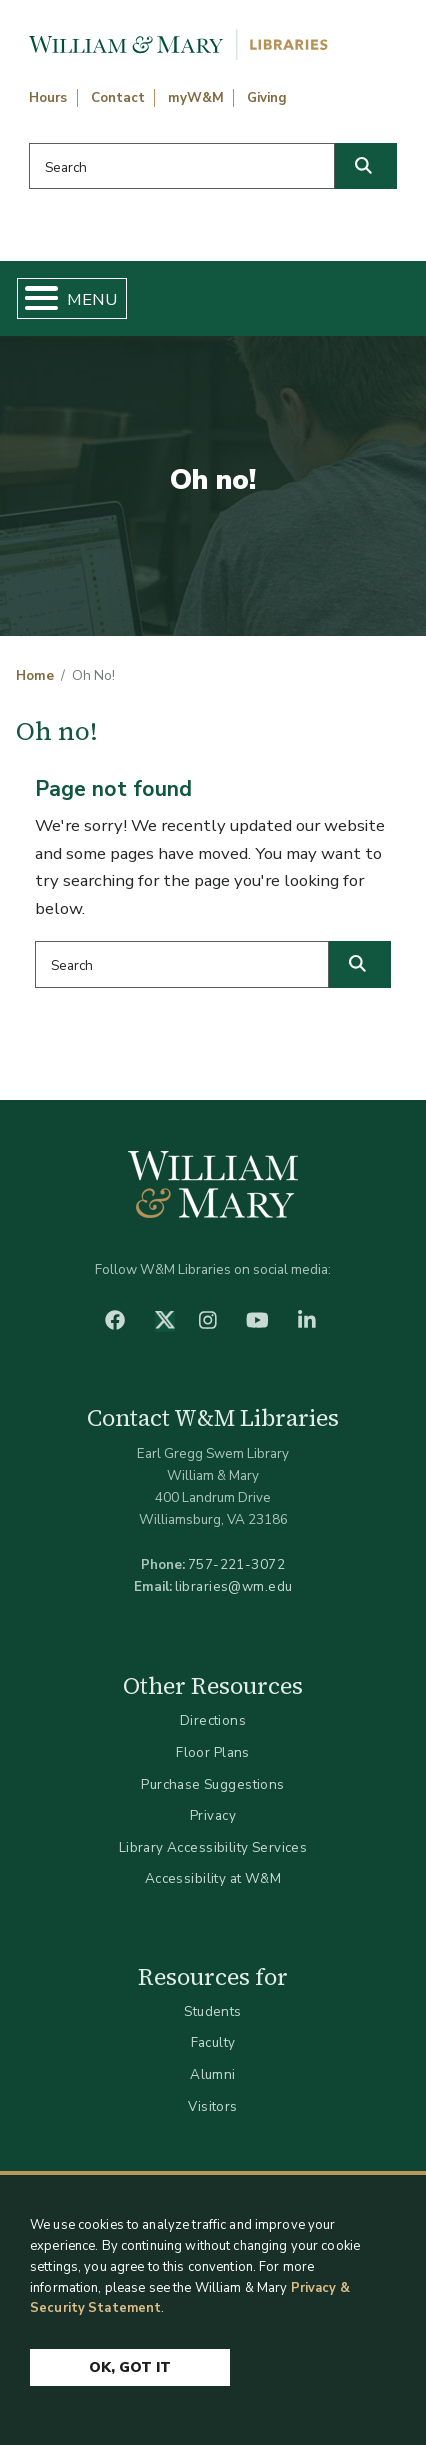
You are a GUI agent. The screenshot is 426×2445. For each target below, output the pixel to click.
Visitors (212, 2106)
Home (35, 676)
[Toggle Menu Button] (33, 298)
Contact (118, 98)
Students (212, 2011)
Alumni (213, 2074)
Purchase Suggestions (212, 1784)
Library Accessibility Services (213, 1847)
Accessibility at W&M (213, 1878)
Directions (213, 1720)
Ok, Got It (130, 2367)
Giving (267, 98)
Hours (48, 98)
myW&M (196, 98)
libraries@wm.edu (234, 1586)
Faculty (213, 2042)
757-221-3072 (236, 1564)
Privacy (213, 1815)
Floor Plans (213, 1752)
